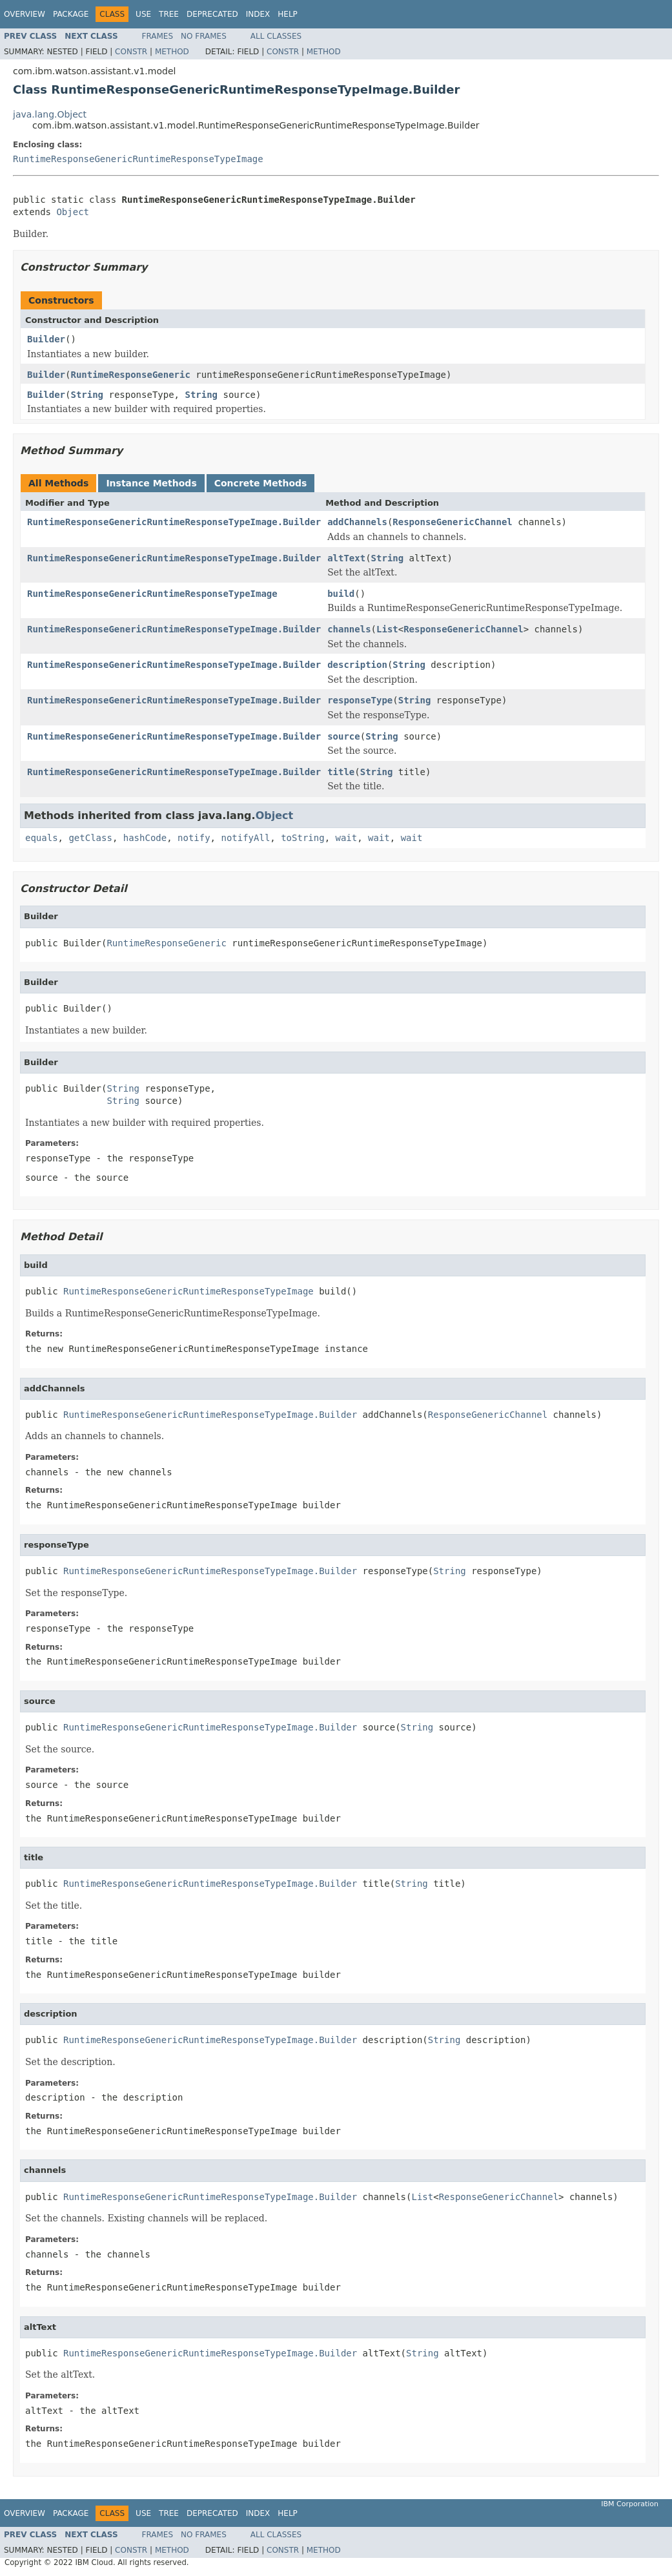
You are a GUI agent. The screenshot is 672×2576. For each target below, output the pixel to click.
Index (258, 14)
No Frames (204, 36)
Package (70, 14)
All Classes (275, 36)
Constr (131, 51)
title (340, 772)
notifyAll (245, 838)
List (387, 629)
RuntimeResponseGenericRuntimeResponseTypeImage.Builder (174, 522)
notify (194, 838)
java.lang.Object (50, 114)
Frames (158, 36)
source (343, 736)
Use (143, 14)
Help (288, 14)
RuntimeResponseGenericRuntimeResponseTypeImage (138, 159)
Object (72, 212)
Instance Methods (151, 483)
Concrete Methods (260, 483)
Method (172, 51)
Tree (169, 14)
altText (346, 558)
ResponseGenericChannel (452, 522)
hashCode (145, 838)
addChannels (357, 522)
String (86, 395)
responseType (359, 700)
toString (302, 838)
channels (349, 629)
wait (346, 838)
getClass (90, 838)
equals (41, 838)
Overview (24, 14)
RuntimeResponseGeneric (130, 374)
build (340, 593)
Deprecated (212, 14)
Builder (46, 339)
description (357, 665)
